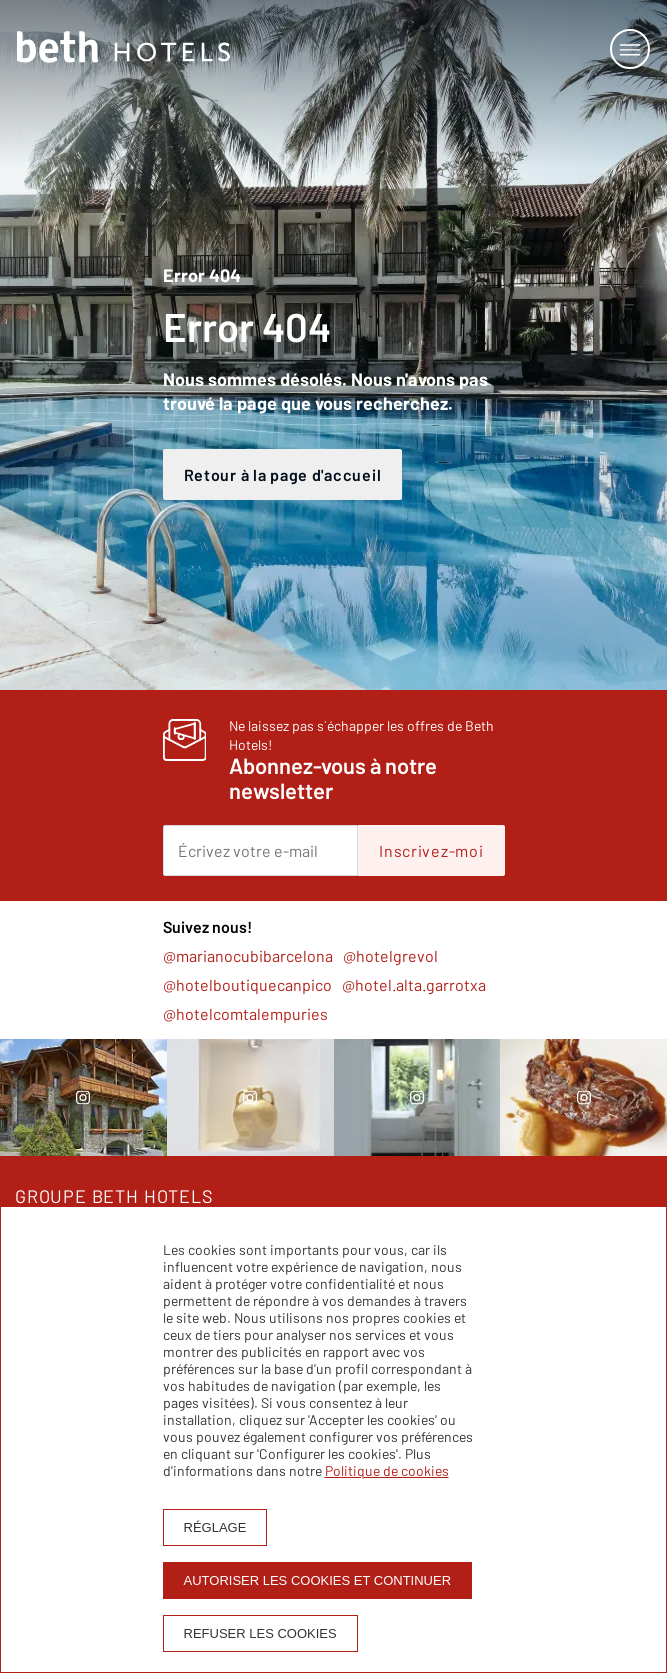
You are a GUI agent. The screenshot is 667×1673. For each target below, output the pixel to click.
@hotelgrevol (390, 955)
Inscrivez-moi (431, 850)
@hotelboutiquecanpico (247, 984)
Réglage (215, 1527)
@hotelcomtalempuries (245, 1013)
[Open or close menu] (630, 49)
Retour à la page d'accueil (283, 474)
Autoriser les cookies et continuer (318, 1580)
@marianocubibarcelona (248, 955)
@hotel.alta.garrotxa (414, 984)
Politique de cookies (387, 1470)
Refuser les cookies (260, 1633)
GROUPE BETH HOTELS (114, 1196)
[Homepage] (123, 48)
